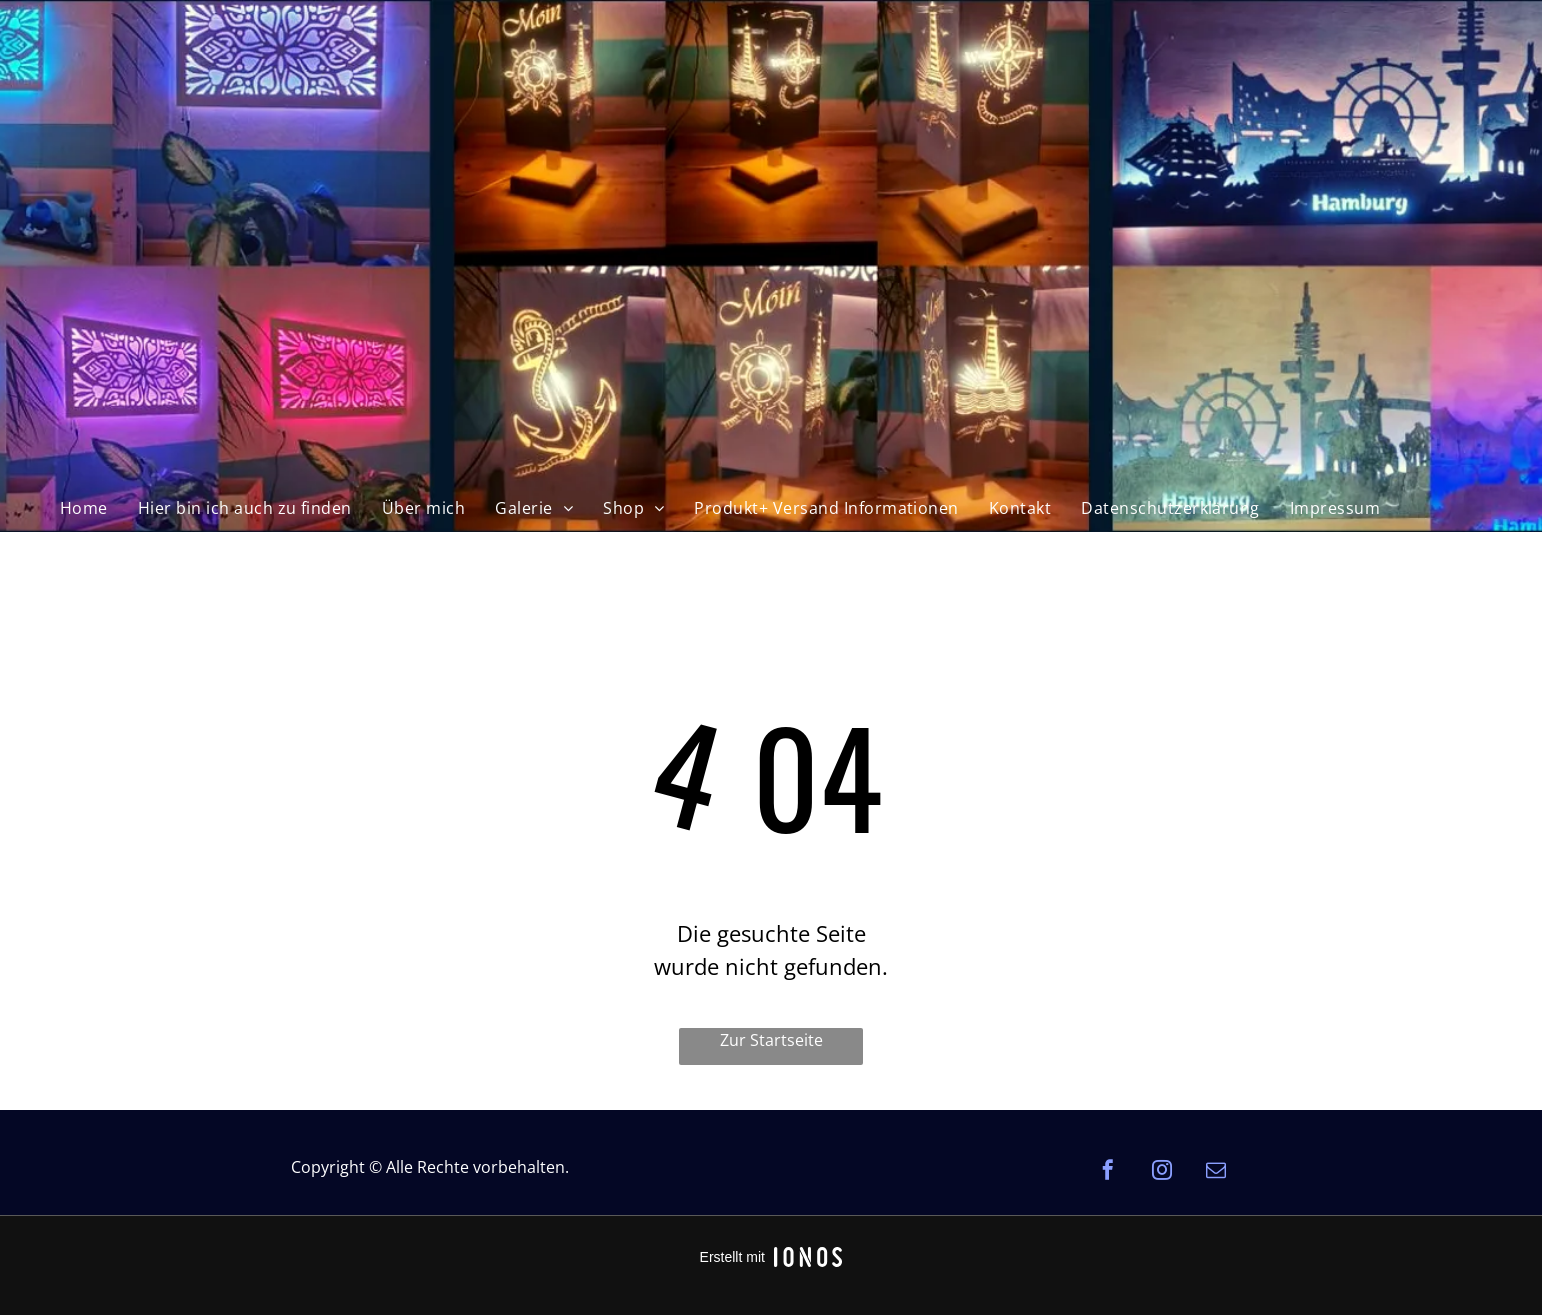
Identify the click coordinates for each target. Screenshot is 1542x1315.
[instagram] (1162, 1172)
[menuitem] (84, 508)
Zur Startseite (771, 1040)
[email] (1216, 1172)
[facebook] (1108, 1172)
